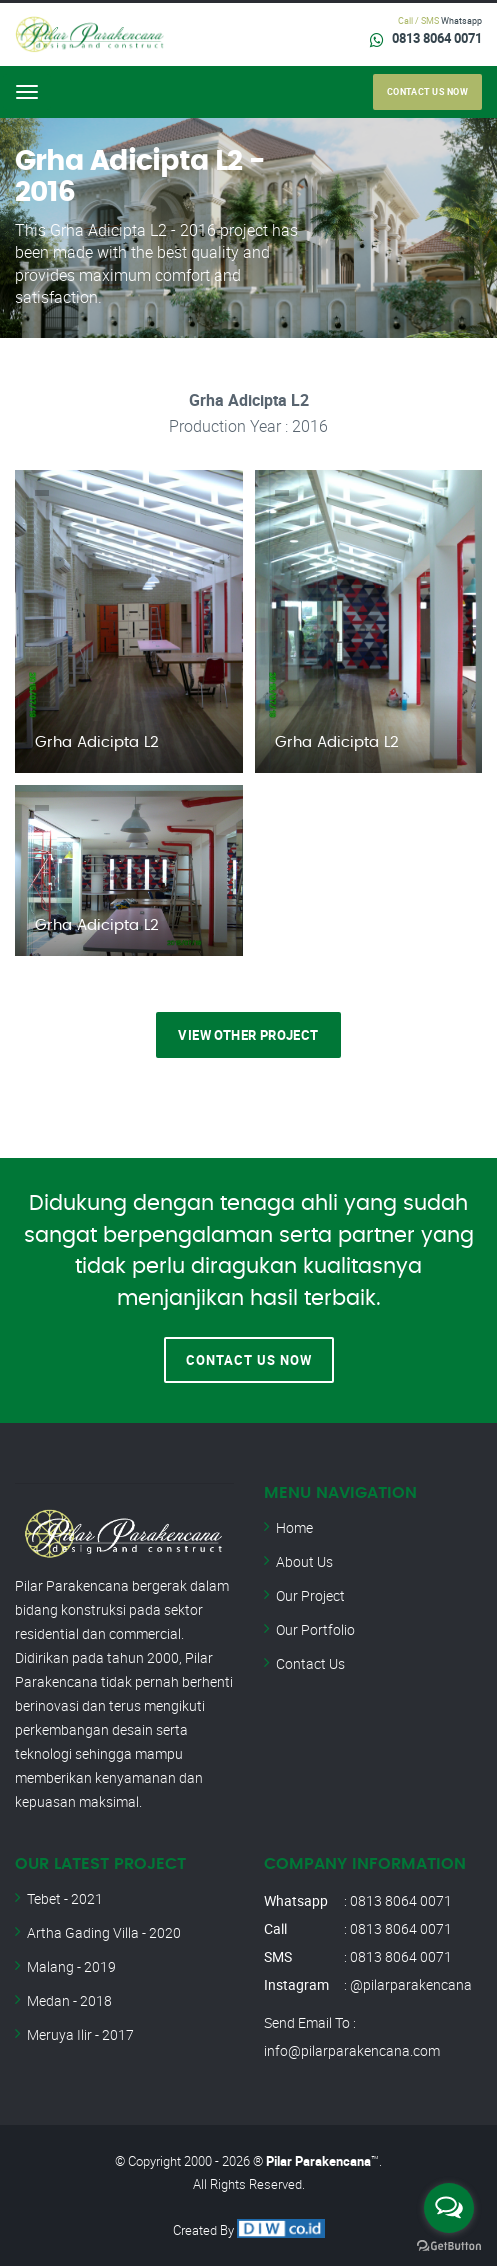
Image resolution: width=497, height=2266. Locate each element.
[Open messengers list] (449, 2208)
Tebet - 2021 (65, 1898)
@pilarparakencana (411, 1984)
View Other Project (248, 1035)
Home (294, 1527)
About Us (304, 1561)
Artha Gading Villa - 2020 (104, 1932)
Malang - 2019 (71, 1966)
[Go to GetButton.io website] (449, 2246)
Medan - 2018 (69, 2000)
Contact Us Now (249, 1360)
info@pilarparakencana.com (352, 2050)
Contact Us (310, 1663)
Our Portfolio (315, 1629)
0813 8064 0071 (437, 38)
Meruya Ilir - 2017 (80, 2034)
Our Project (310, 1595)
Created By (249, 2230)
